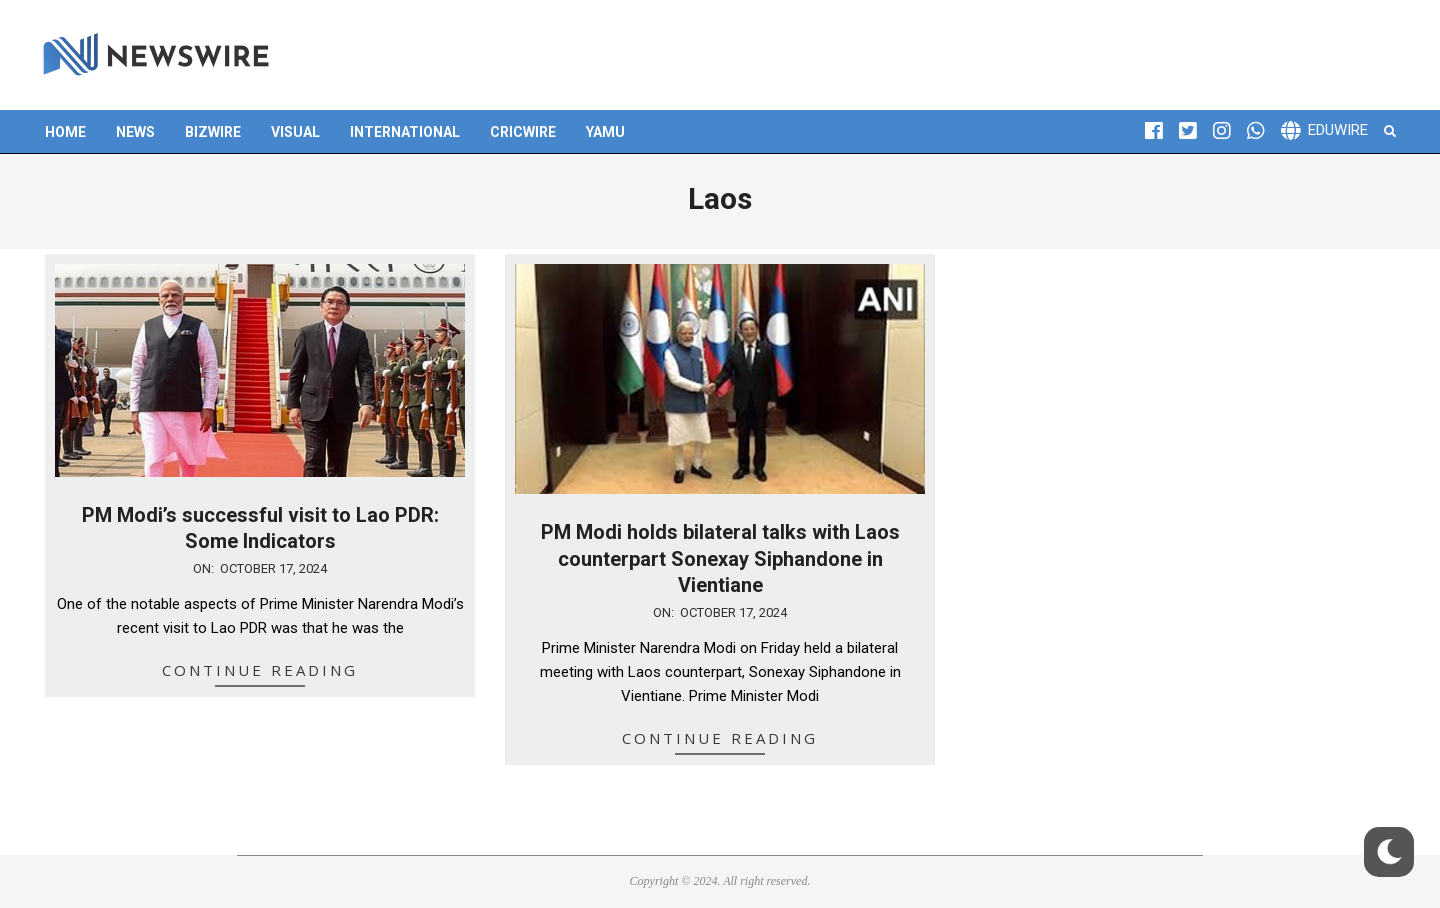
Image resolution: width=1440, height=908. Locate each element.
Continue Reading (260, 670)
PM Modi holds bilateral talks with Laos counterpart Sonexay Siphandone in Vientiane (720, 558)
